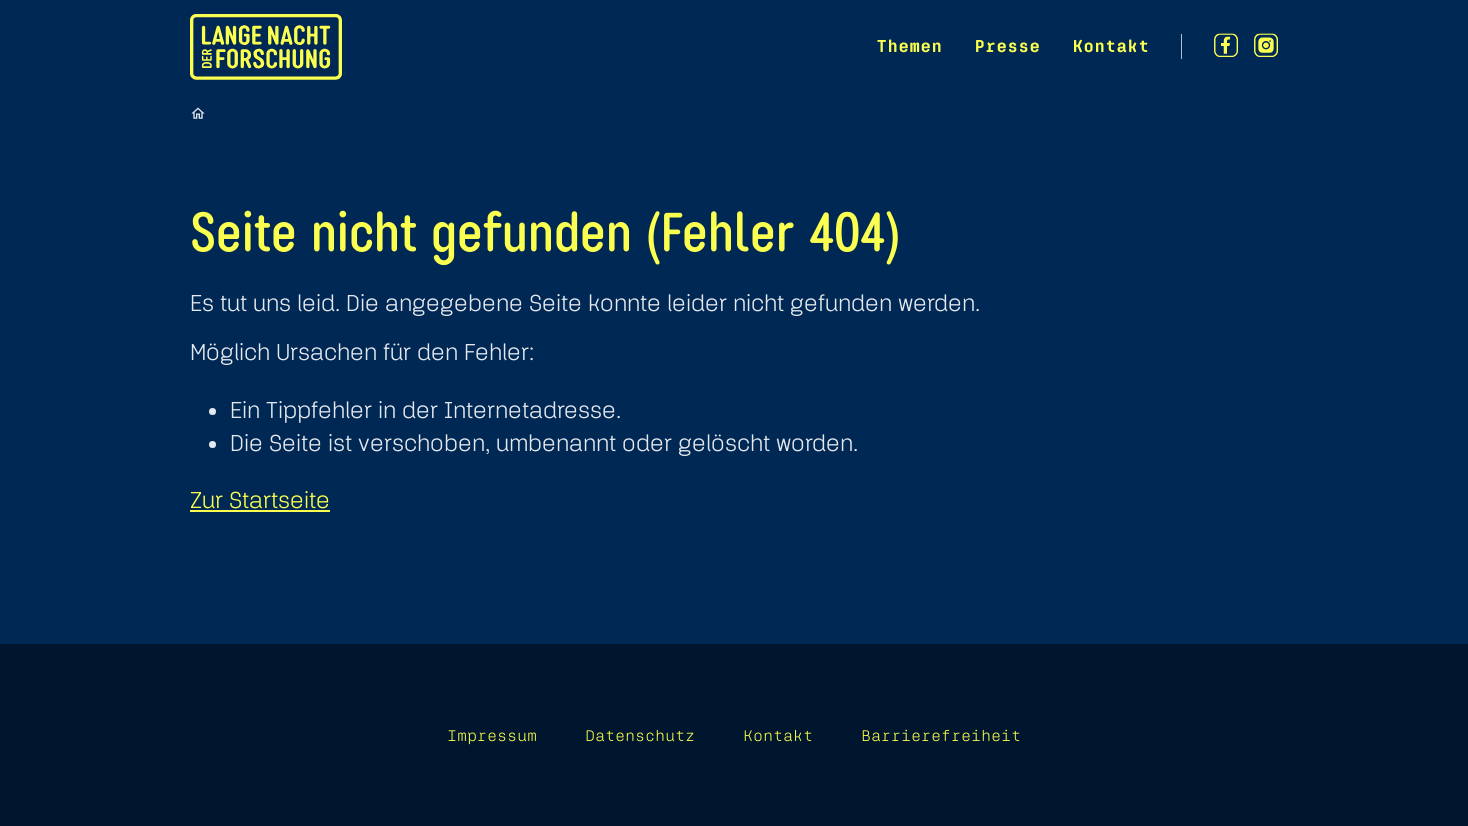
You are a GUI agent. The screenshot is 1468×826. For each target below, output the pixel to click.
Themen (909, 45)
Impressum (492, 735)
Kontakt (1110, 45)
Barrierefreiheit (941, 735)
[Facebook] (1226, 45)
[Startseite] (198, 113)
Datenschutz (640, 735)
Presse (1007, 45)
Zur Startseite (260, 499)
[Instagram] (1266, 45)
